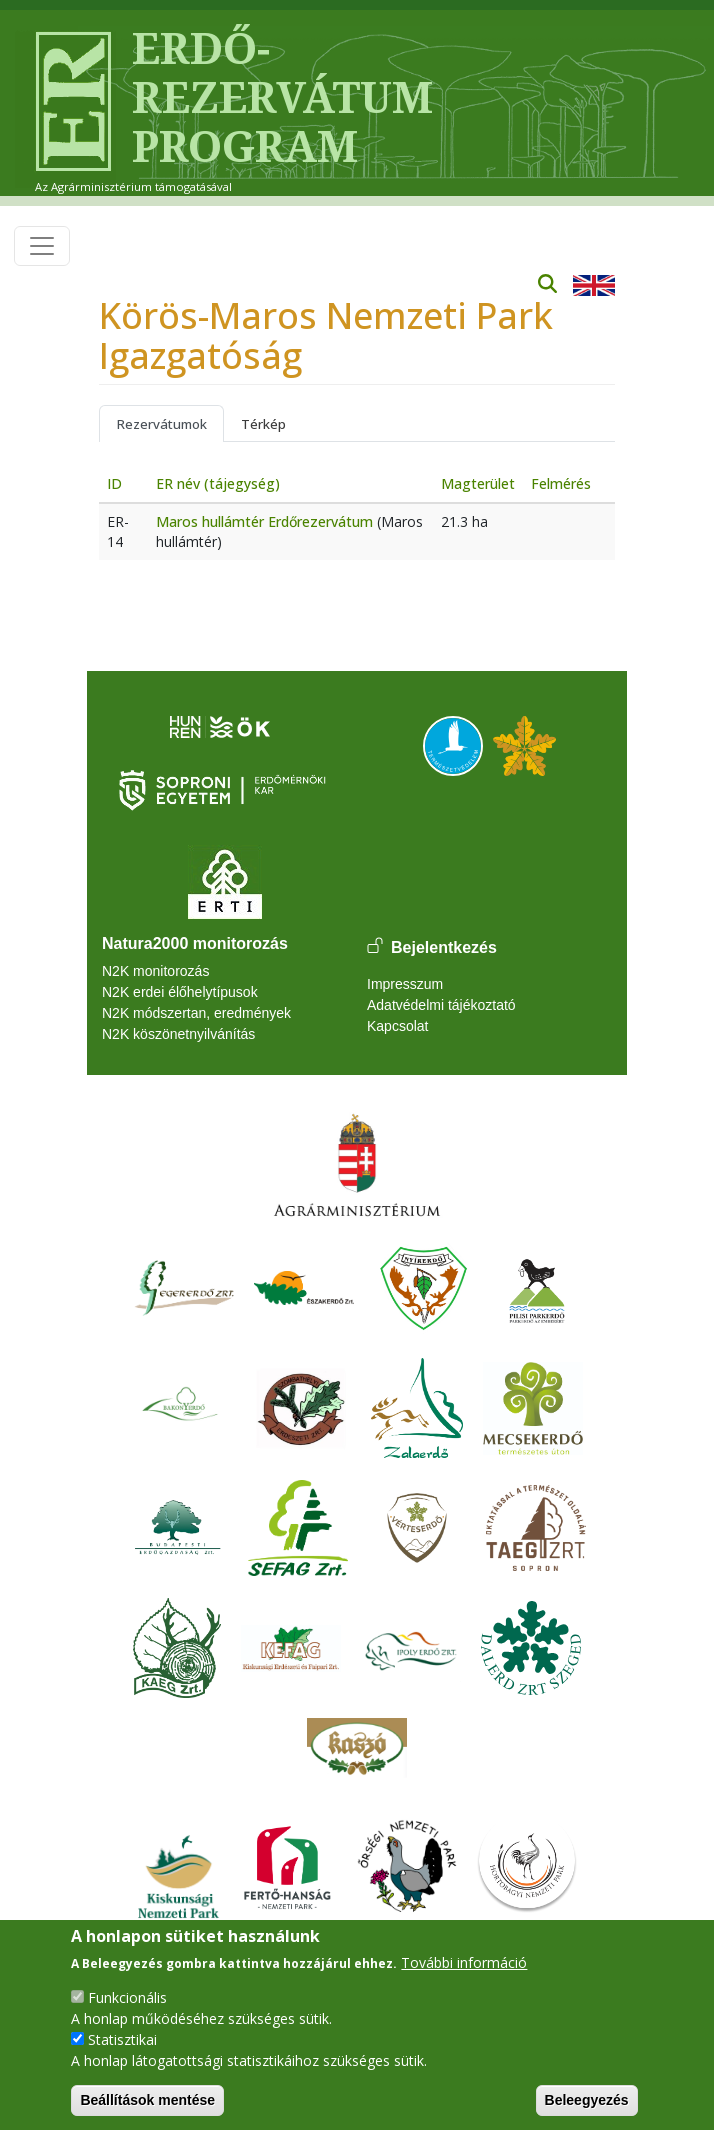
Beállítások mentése (147, 2100)
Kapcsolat (397, 1026)
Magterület (478, 483)
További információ (464, 1962)
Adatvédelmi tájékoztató (441, 1005)
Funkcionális (127, 1997)
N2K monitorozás (155, 971)
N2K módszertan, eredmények (196, 1013)
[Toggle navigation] (42, 246)
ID (114, 483)
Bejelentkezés (444, 947)
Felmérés (561, 483)
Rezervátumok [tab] (161, 424)
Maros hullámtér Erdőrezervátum (264, 521)
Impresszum (405, 984)
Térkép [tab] (263, 424)
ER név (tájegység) (218, 483)
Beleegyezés (587, 2100)
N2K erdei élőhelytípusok (180, 992)
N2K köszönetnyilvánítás (178, 1034)
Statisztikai (122, 2039)
